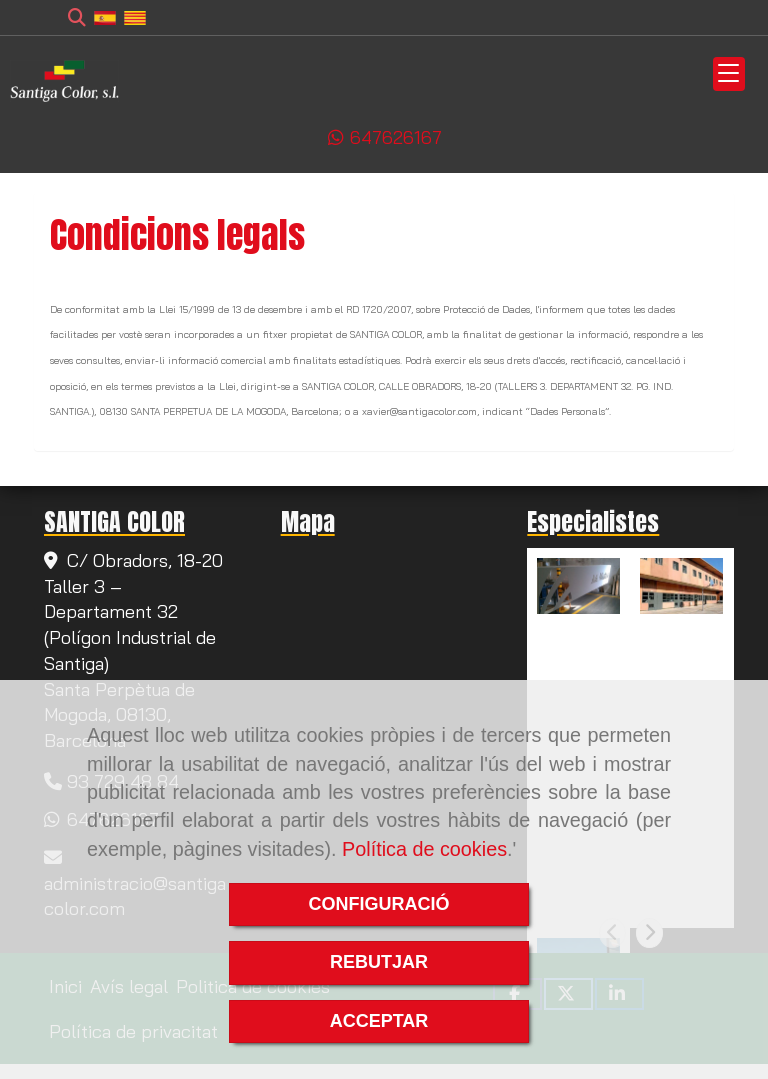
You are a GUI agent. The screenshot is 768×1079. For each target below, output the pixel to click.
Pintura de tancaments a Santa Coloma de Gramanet (680, 664)
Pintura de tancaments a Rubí (577, 647)
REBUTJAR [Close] (379, 962)
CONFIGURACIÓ (379, 904)
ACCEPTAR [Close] (379, 1021)
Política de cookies (424, 849)
